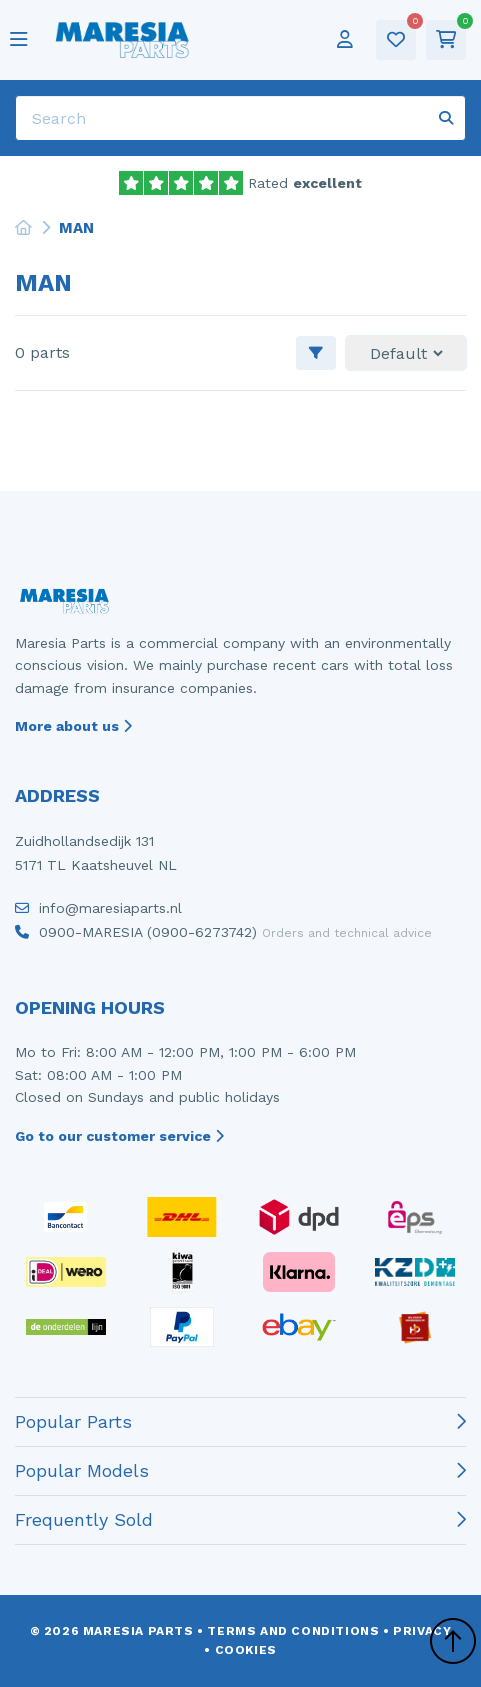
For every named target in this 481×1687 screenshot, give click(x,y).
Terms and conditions (293, 1631)
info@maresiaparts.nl (98, 913)
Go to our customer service (119, 1136)
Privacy (422, 1631)
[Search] (240, 118)
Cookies (246, 1650)
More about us (73, 726)
